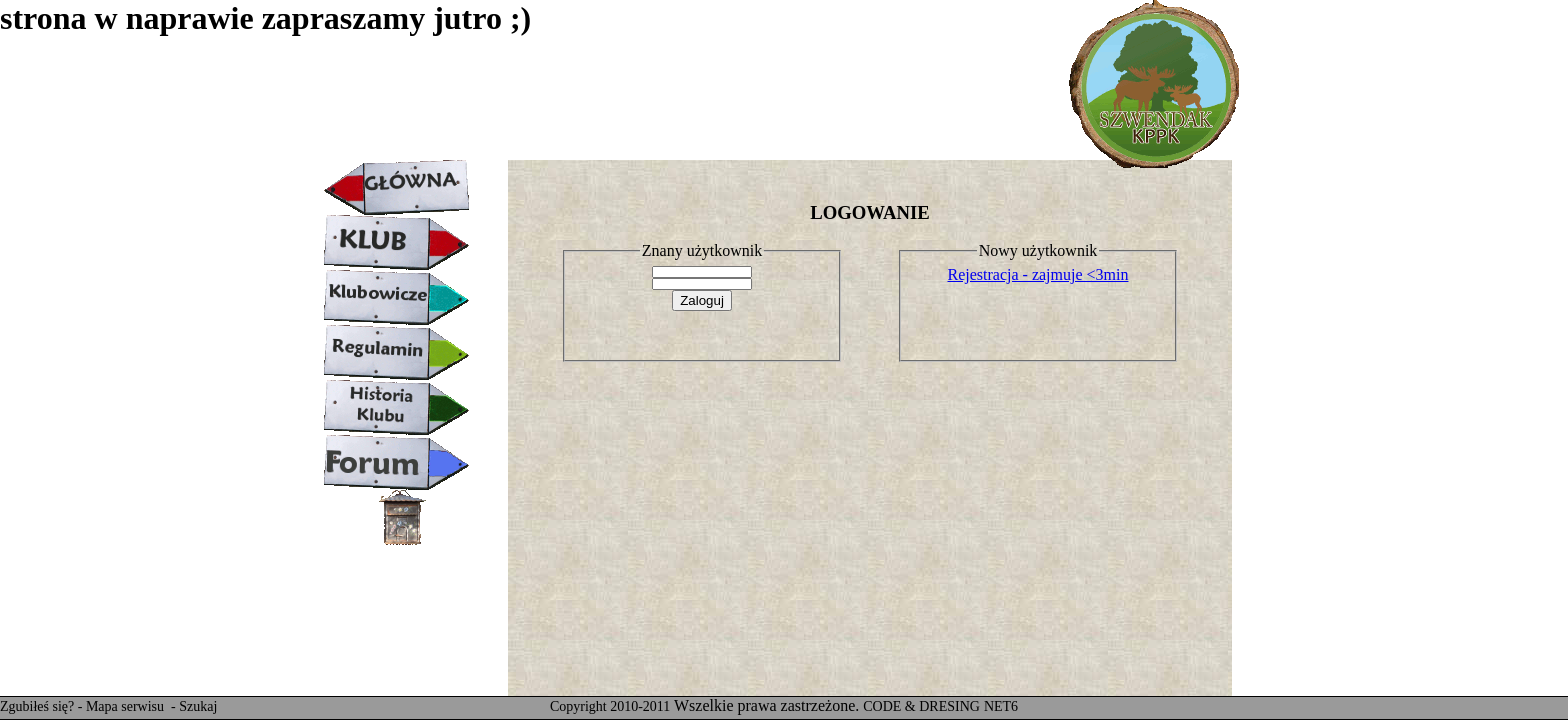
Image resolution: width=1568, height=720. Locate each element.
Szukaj (198, 706)
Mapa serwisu (127, 706)
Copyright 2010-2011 (610, 706)
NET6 (1001, 706)
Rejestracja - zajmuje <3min (1038, 274)
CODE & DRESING (921, 706)
